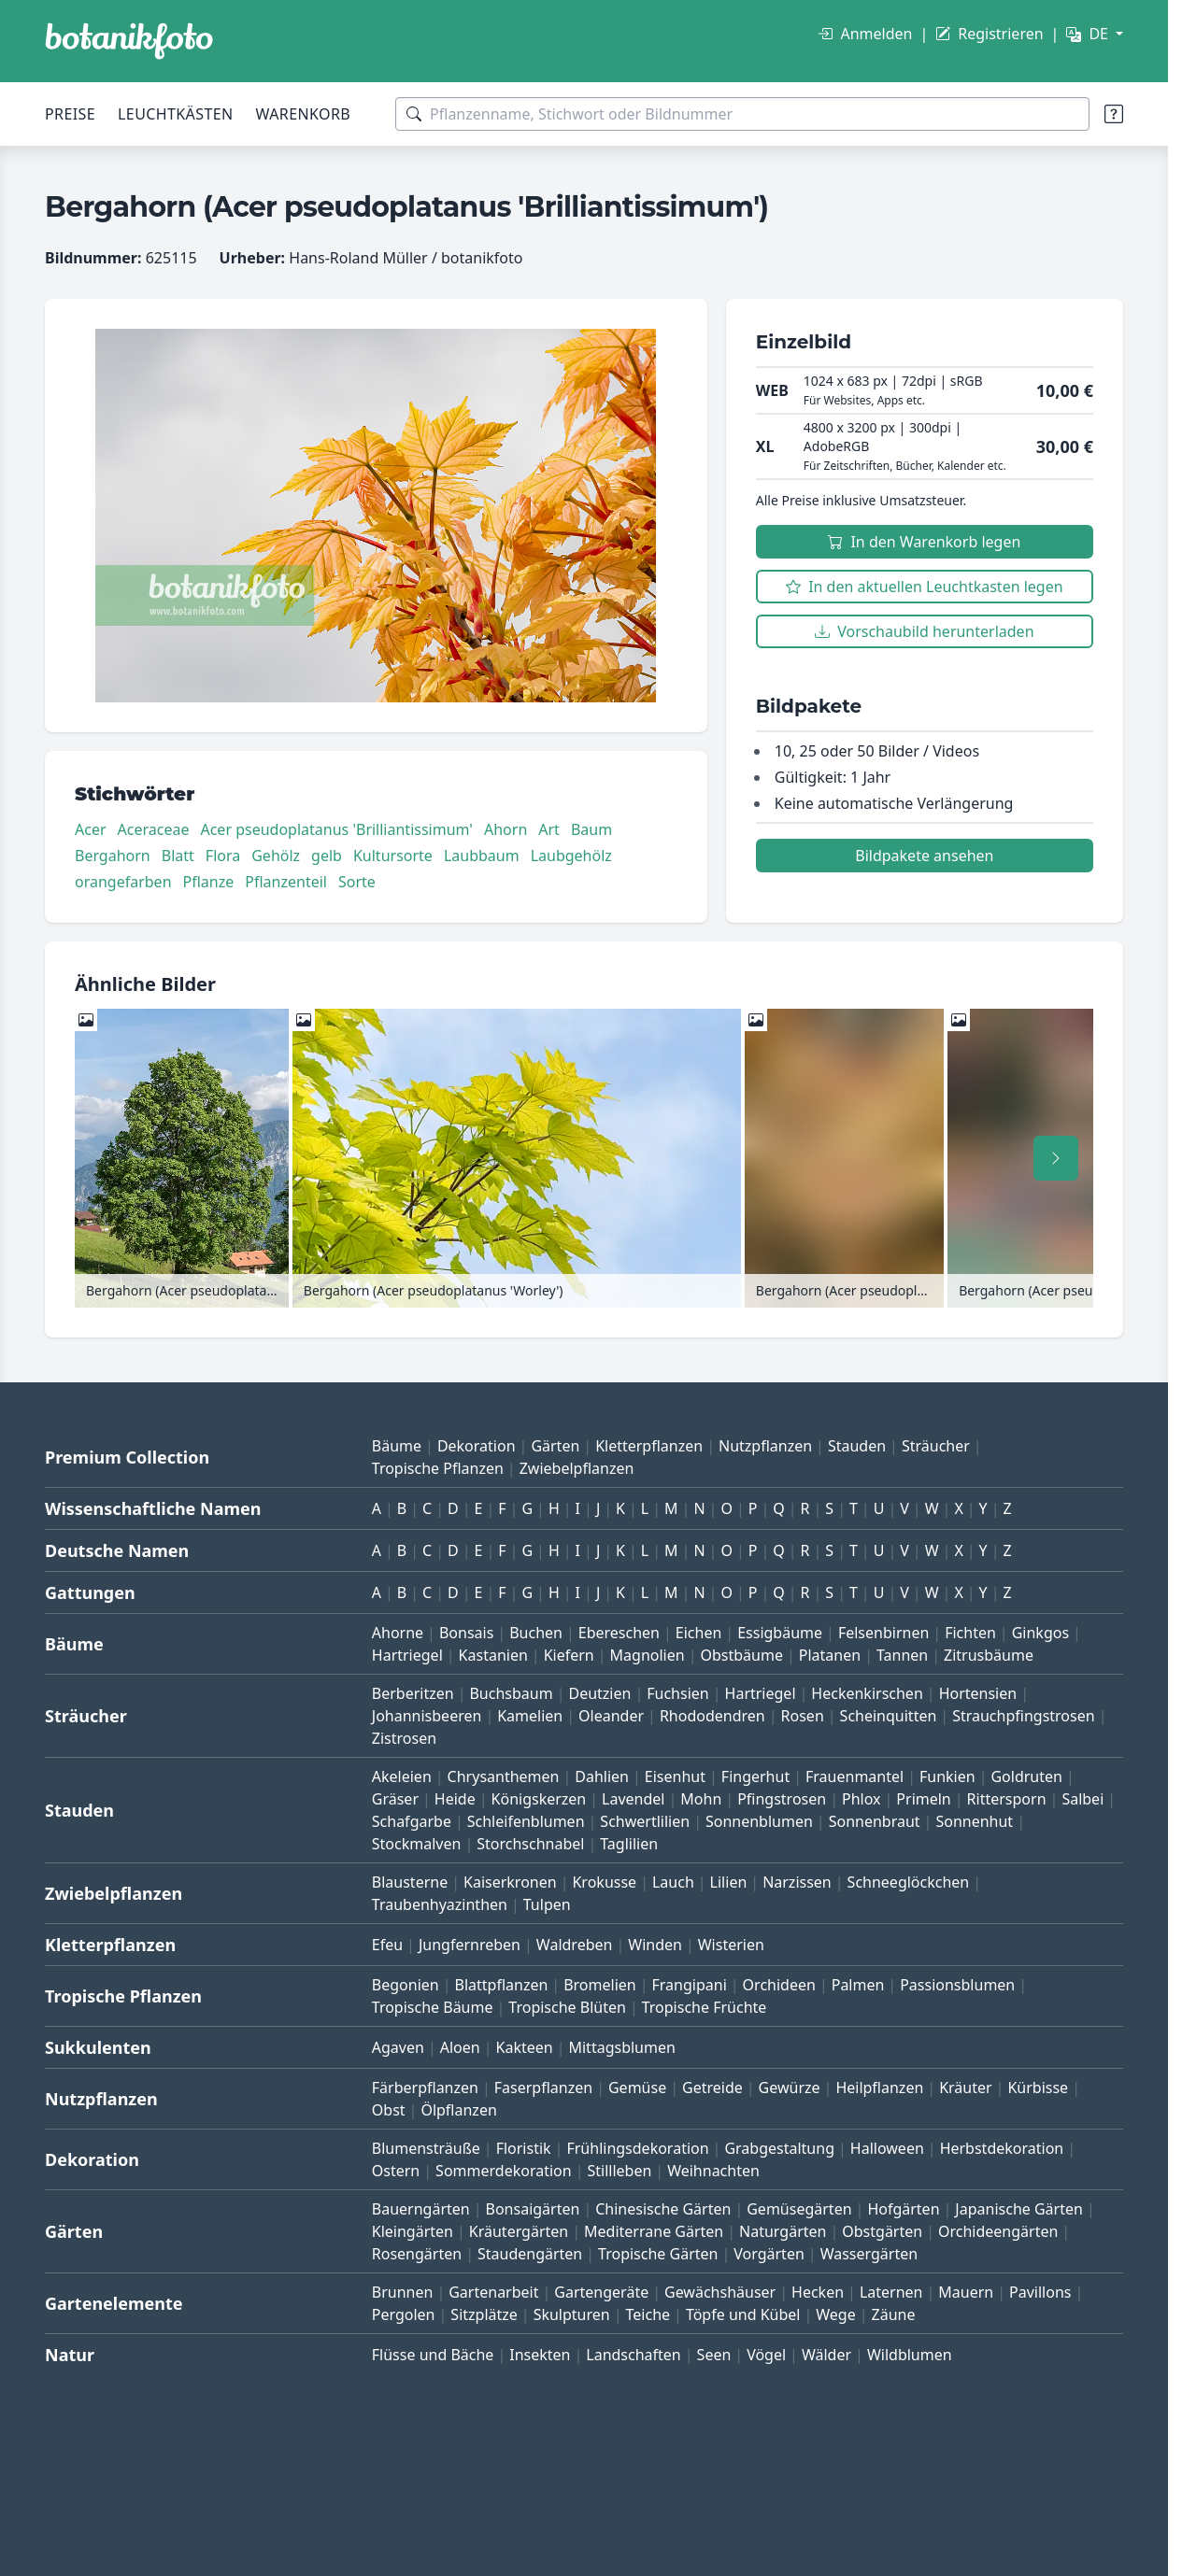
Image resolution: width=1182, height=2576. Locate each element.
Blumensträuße (426, 2148)
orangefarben (123, 881)
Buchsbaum (510, 1693)
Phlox (861, 1799)
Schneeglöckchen (908, 1882)
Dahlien (602, 1776)
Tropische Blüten (567, 2007)
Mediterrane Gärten (653, 2231)
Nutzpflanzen (765, 1446)
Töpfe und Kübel (743, 2314)
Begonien (405, 1984)
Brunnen (403, 2292)
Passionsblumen (957, 1984)
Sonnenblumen (759, 1821)
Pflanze (209, 881)
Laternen (891, 2292)
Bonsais (466, 1632)
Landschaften (633, 2354)
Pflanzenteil (286, 881)
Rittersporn (1007, 1799)
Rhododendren (712, 1716)
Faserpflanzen (543, 2087)
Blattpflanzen (501, 1984)
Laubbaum (482, 855)
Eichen (699, 1632)
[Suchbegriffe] (742, 114)
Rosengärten (417, 2253)
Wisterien (731, 1944)
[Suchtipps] (1113, 114)
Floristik (523, 2148)
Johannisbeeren (427, 1716)
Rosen (802, 1716)
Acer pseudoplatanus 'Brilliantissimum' (336, 829)
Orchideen (779, 1984)
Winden (655, 1944)
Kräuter (965, 2087)
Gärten (555, 1446)
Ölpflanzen (458, 2110)
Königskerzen (539, 1799)
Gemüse (637, 2087)
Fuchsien (677, 1693)
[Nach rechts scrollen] (1055, 1158)
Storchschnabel (530, 1843)
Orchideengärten (998, 2231)
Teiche (648, 2314)
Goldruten (1025, 1776)
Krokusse (604, 1882)
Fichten (970, 1632)
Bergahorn (112, 855)
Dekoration (476, 1446)
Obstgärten (882, 2231)
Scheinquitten (888, 1716)
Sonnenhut (974, 1821)
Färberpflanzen (425, 2087)
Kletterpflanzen (649, 1446)
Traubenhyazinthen (439, 1904)
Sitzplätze (483, 2314)
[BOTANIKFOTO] (129, 41)
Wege (835, 2314)
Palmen (858, 1984)
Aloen (460, 2047)
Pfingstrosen (781, 1799)
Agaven (398, 2047)
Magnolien (647, 1655)
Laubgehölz (571, 855)
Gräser (395, 1799)
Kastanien (493, 1655)
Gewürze (789, 2087)
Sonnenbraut (874, 1821)
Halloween (887, 2148)
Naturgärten (782, 2231)
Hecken (817, 2292)
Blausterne (410, 1882)
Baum (591, 829)
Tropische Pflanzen (438, 1468)
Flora (223, 855)
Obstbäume (741, 1655)
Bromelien (599, 1984)
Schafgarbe (411, 1821)
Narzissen (797, 1882)
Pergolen (403, 2314)
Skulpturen (572, 2314)
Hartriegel (407, 1655)
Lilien (729, 1882)
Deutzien (599, 1693)
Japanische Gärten (1019, 2209)
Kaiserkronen (510, 1882)
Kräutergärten (518, 2231)
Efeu (387, 1944)
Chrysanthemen (504, 1776)
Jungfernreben (469, 1944)
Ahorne (397, 1632)
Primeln (923, 1799)
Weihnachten (713, 2170)
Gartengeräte (601, 2292)
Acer (91, 829)
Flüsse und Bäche (433, 2354)
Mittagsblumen (621, 2047)
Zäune (894, 2314)
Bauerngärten (421, 2209)
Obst (389, 2110)
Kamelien (530, 1716)
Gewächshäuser (720, 2292)
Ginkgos (1040, 1632)
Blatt (178, 855)
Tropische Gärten (658, 2253)
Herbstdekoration (1002, 2148)
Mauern (965, 2292)
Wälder (826, 2354)
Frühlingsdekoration (637, 2148)
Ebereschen (619, 1632)
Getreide (712, 2087)
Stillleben (619, 2170)
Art (549, 829)
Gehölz (275, 855)
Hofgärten (903, 2209)
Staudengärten (529, 2253)
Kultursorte (393, 855)
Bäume (396, 1446)
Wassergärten (869, 2253)
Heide (455, 1799)
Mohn (700, 1799)
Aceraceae (154, 829)
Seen (714, 2354)
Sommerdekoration (503, 2170)
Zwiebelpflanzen (577, 1468)
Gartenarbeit (493, 2292)
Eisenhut (675, 1776)
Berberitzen (413, 1693)
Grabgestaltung (779, 2148)
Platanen (830, 1655)
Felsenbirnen (883, 1632)
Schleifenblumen (526, 1821)
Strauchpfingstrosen (1023, 1716)
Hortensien (978, 1693)
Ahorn (505, 829)
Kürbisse (1037, 2087)
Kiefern (569, 1655)
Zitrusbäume (988, 1655)
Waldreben (574, 1944)
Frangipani (689, 1984)
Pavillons (1040, 2292)
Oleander (611, 1716)
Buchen (536, 1632)
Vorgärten (769, 2253)
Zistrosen (404, 1738)
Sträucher (936, 1446)
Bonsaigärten (533, 2209)
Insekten (539, 2354)
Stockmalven (417, 1843)
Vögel (766, 2354)
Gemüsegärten (799, 2209)
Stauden (857, 1446)
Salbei (1082, 1799)
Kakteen (524, 2047)
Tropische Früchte (704, 2007)
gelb (326, 855)
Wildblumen (909, 2354)
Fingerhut (755, 1776)
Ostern (396, 2170)
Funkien (947, 1776)
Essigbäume (779, 1632)
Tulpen (547, 1904)
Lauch (673, 1882)
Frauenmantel (854, 1776)
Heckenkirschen (866, 1693)
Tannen (902, 1655)
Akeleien (402, 1776)
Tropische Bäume (432, 2007)
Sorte (357, 881)
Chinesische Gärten (663, 2209)
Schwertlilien (645, 1821)
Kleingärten (412, 2231)
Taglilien (629, 1843)
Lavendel (633, 1799)
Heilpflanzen (879, 2087)
